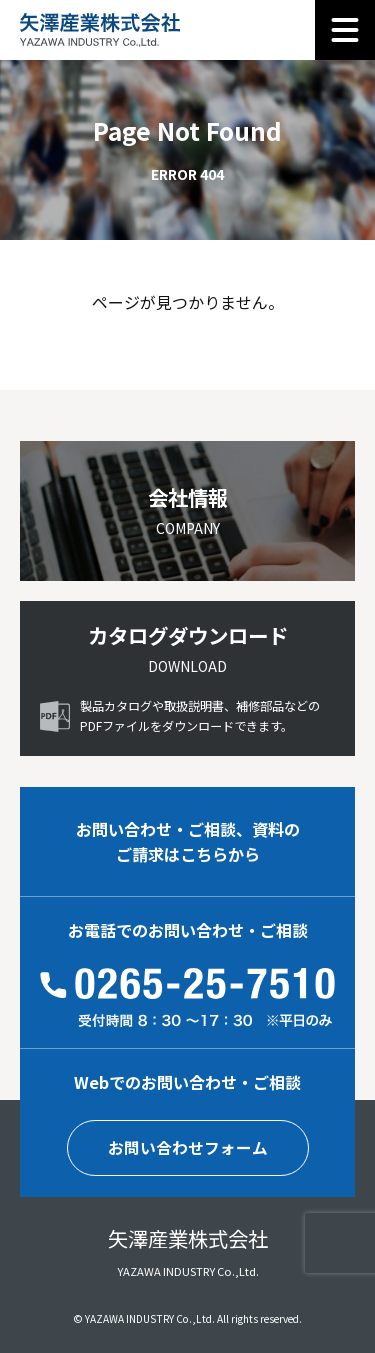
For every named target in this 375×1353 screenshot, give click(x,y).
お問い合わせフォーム (188, 1148)
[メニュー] (345, 30)
